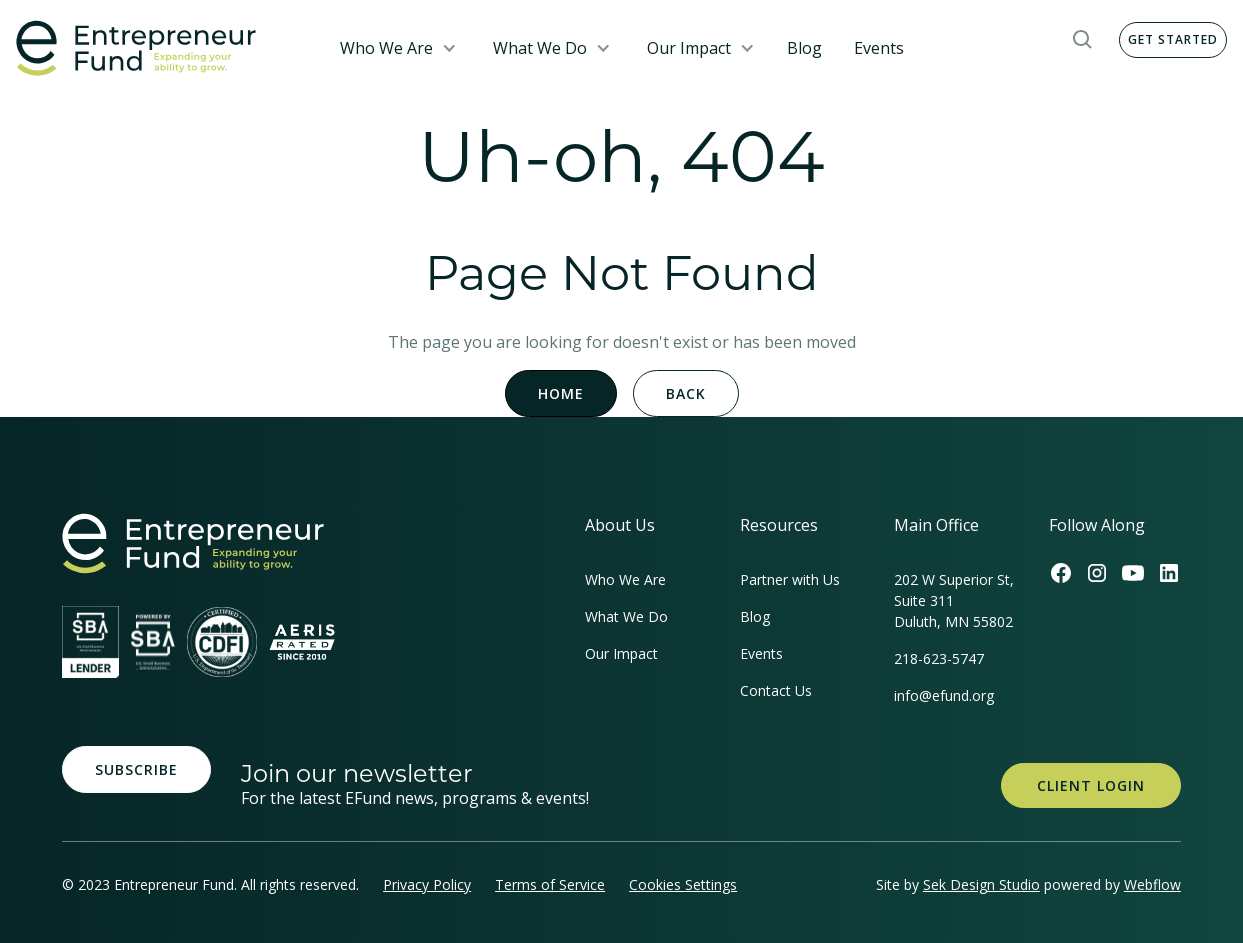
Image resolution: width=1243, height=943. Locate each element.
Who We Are (386, 48)
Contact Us (776, 690)
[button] (398, 48)
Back (686, 393)
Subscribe (136, 769)
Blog (804, 48)
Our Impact (689, 48)
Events (879, 48)
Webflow (1152, 884)
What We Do (540, 48)
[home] (162, 48)
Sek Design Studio (981, 884)
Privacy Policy (427, 884)
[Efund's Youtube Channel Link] (1133, 573)
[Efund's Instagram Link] (1097, 573)
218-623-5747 (939, 658)
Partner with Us (790, 579)
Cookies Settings (683, 884)
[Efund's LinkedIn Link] (1169, 573)
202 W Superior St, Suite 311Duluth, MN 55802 (954, 600)
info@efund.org (944, 695)
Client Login (1091, 785)
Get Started (1173, 39)
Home (561, 393)
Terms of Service (550, 884)
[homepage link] (193, 543)
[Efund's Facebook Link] (1061, 573)
